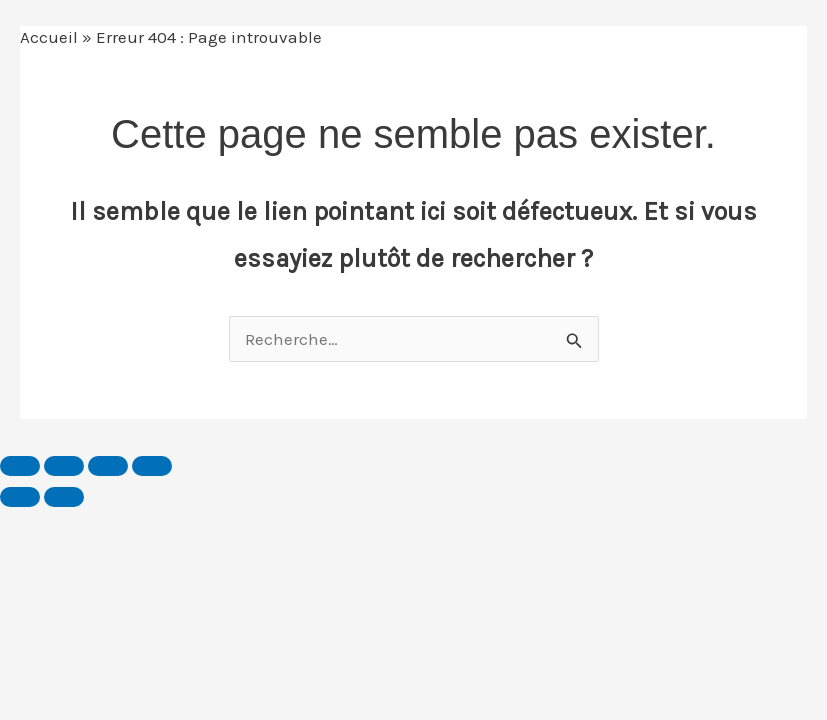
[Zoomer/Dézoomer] (20, 466)
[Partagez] (108, 466)
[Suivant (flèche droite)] (64, 497)
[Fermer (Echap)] (152, 466)
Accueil (49, 37)
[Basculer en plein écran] (64, 466)
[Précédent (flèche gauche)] (20, 497)
